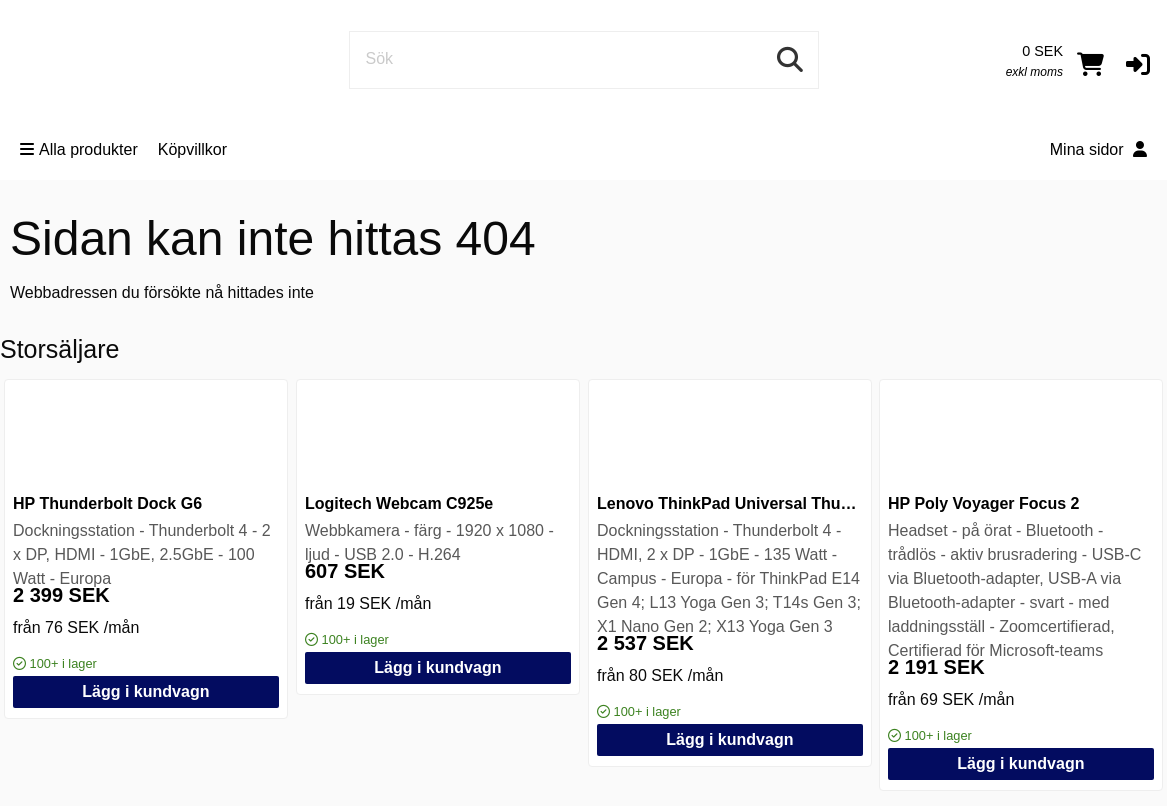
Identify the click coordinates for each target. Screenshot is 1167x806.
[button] (1138, 64)
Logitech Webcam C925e (399, 503)
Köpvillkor (192, 149)
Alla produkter (79, 149)
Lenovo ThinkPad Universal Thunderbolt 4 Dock (779, 503)
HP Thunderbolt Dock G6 (107, 503)
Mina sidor (1098, 149)
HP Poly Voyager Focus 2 (983, 503)
